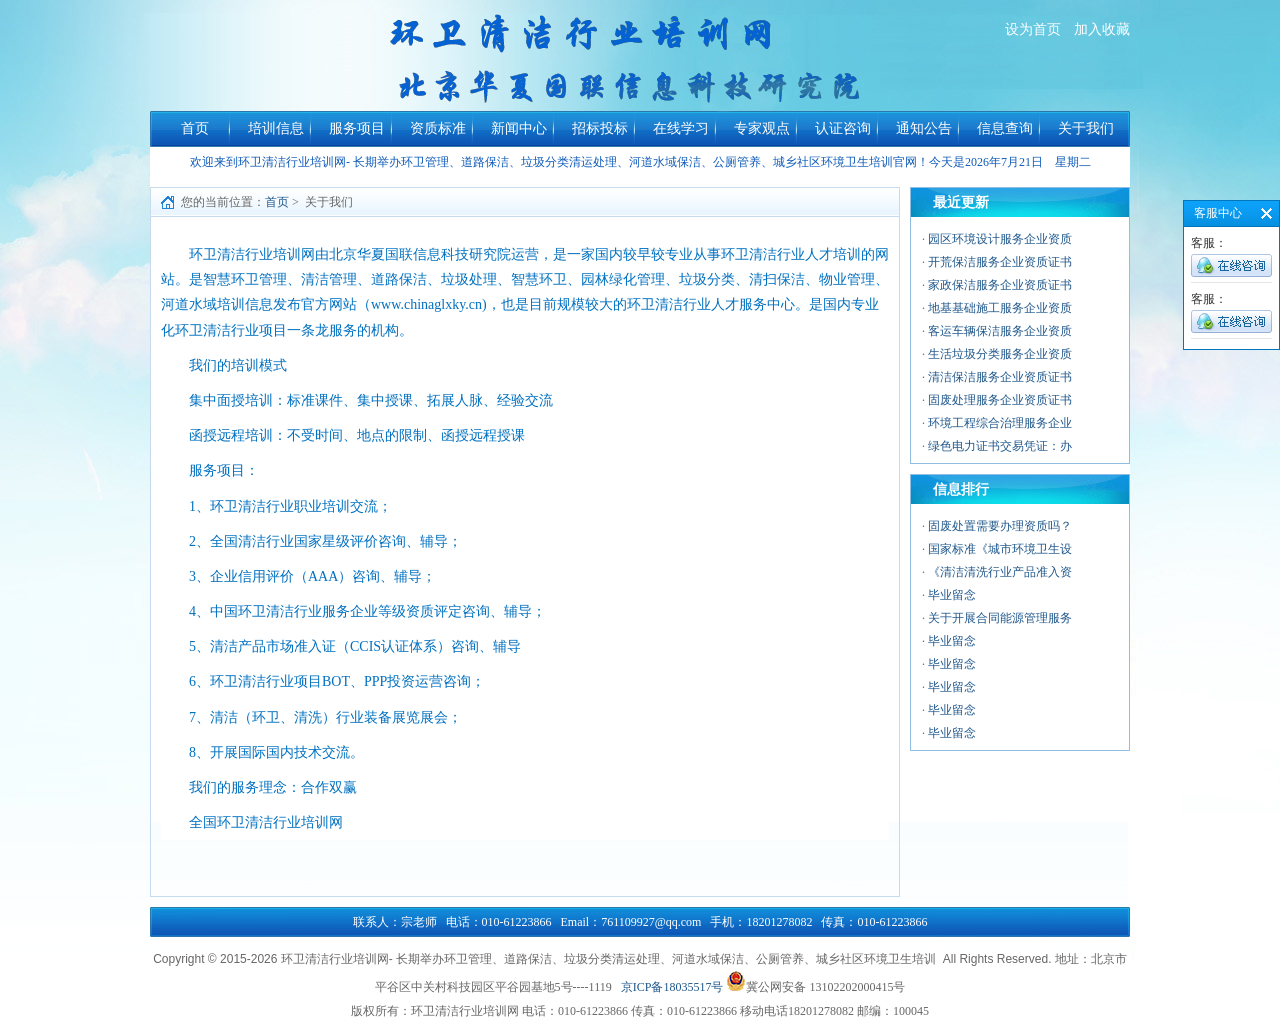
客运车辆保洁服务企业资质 (1000, 331)
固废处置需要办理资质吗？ (1000, 526)
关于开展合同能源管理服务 (1000, 618)
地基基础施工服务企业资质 (1000, 308)
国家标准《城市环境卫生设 (1000, 549)
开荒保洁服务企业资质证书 (1000, 262)
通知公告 (924, 128)
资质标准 (438, 128)
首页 (195, 128)
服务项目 (357, 128)
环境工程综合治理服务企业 (1000, 423)
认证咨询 (843, 128)
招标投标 (600, 128)
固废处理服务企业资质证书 (1000, 400)
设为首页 (1033, 29)
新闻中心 (519, 128)
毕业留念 (952, 595)
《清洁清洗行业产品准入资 (1000, 572)
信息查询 (1005, 128)
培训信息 (276, 128)
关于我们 (1086, 128)
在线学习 (681, 128)
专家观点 (762, 128)
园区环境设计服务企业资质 (1000, 239)
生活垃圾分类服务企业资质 (1000, 354)
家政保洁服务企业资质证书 (1000, 285)
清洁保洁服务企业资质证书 (1000, 377)
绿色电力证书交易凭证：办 (1000, 446)
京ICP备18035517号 (672, 987)
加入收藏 (1102, 29)
